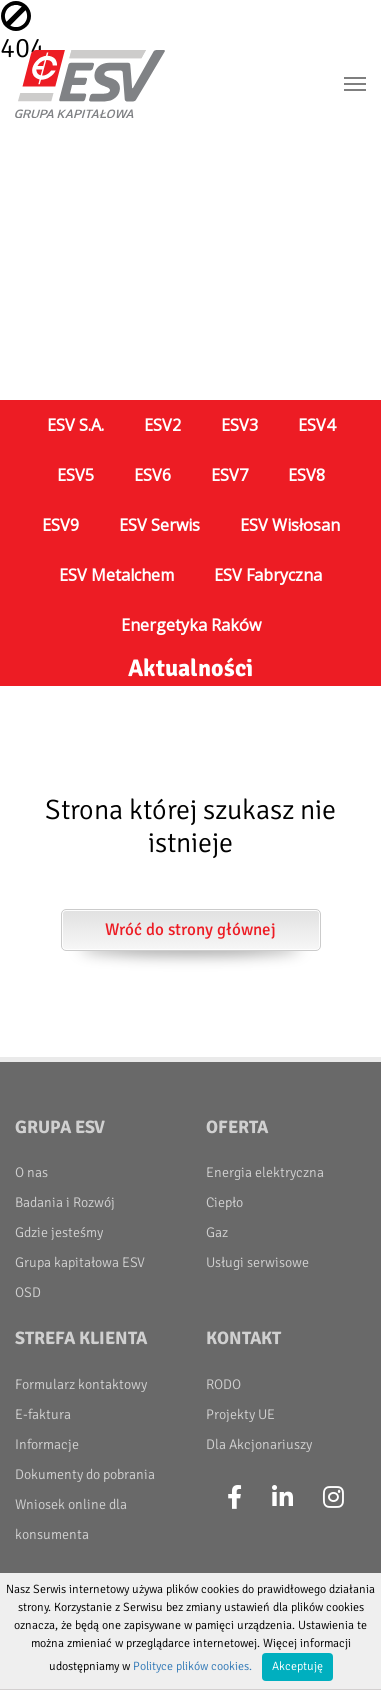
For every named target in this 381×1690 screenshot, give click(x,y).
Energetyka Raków (191, 625)
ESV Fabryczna (268, 575)
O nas (31, 1172)
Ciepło (224, 1202)
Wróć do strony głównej (190, 929)
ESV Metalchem (116, 575)
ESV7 (229, 475)
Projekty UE (240, 1414)
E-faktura (43, 1414)
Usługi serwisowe (257, 1262)
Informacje (47, 1444)
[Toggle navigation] (355, 84)
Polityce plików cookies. (192, 1666)
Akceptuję (297, 1666)
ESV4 (316, 425)
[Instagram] (333, 1498)
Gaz (217, 1232)
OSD (28, 1292)
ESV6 (152, 475)
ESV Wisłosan (290, 525)
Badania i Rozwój (65, 1202)
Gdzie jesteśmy (59, 1232)
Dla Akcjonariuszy (259, 1444)
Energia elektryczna (265, 1172)
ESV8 (306, 475)
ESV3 (239, 425)
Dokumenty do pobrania (85, 1474)
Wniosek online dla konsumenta (71, 1519)
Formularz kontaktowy (81, 1384)
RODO (223, 1384)
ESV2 (162, 425)
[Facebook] (234, 1498)
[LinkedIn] (282, 1498)
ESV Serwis (159, 525)
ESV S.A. (75, 425)
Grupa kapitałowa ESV (80, 1262)
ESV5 (75, 475)
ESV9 (60, 525)
